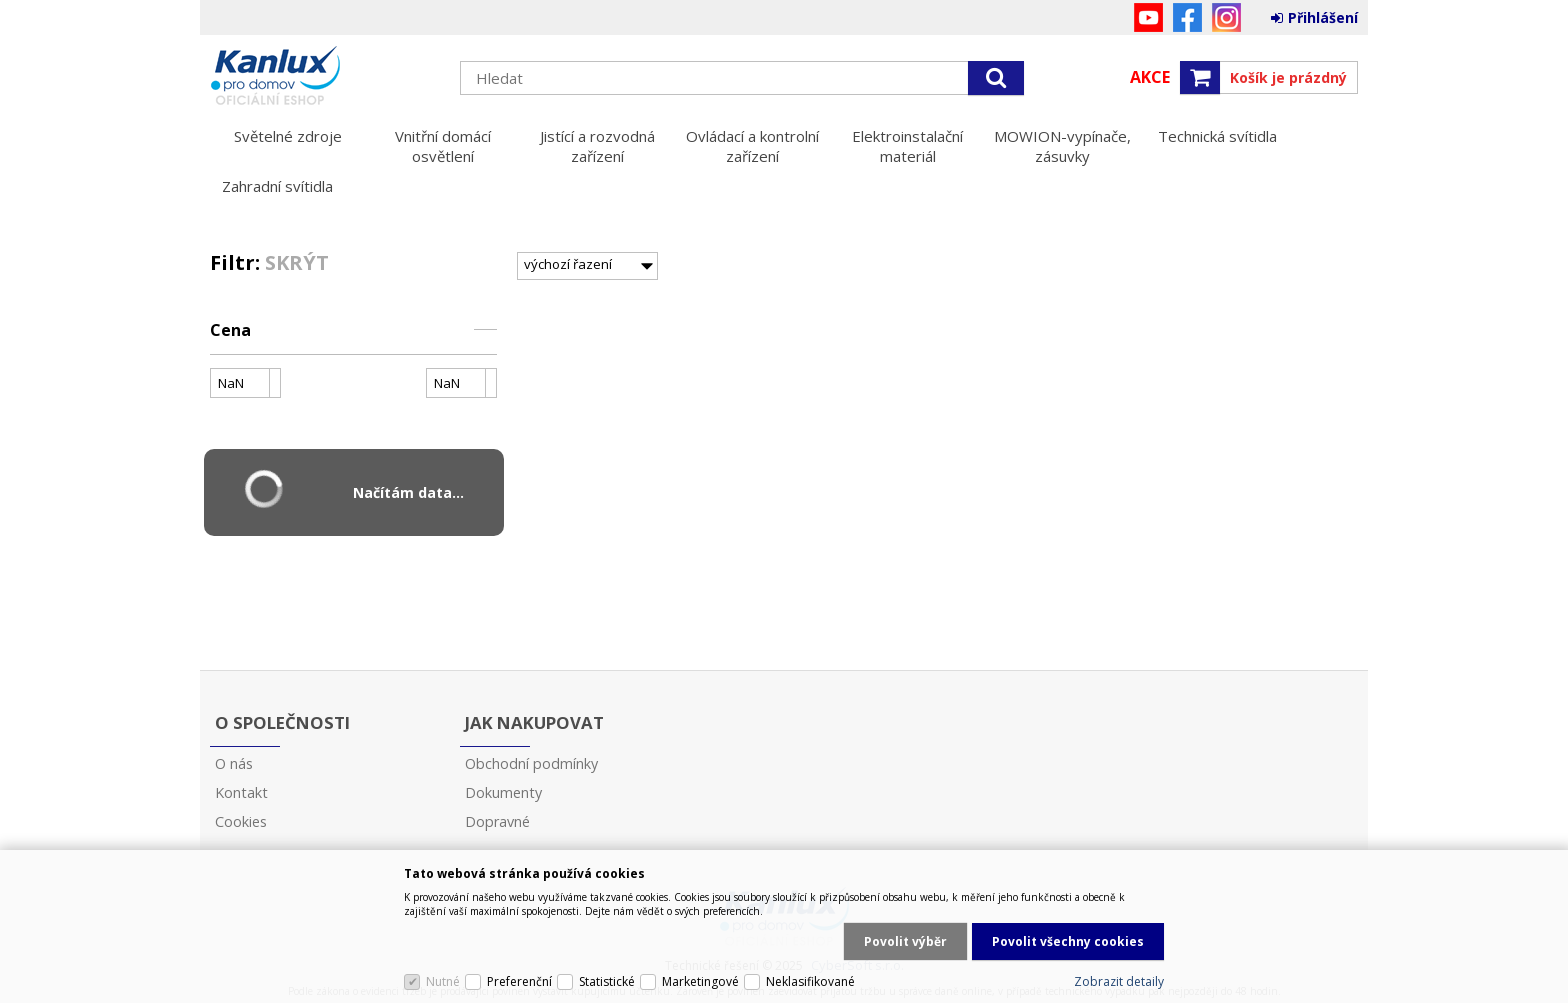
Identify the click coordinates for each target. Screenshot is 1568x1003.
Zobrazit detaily (1119, 981)
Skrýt (297, 262)
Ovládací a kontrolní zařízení (752, 146)
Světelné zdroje (288, 136)
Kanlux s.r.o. (325, 77)
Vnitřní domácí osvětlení (443, 146)
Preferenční (519, 981)
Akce (1150, 77)
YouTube (1148, 17)
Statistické (607, 981)
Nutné (443, 981)
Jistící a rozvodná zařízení (597, 146)
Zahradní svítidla (277, 186)
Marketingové (700, 981)
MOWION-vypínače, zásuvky (1062, 146)
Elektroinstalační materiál (907, 146)
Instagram (1226, 17)
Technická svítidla (1217, 136)
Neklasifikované (810, 981)
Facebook (1187, 17)
